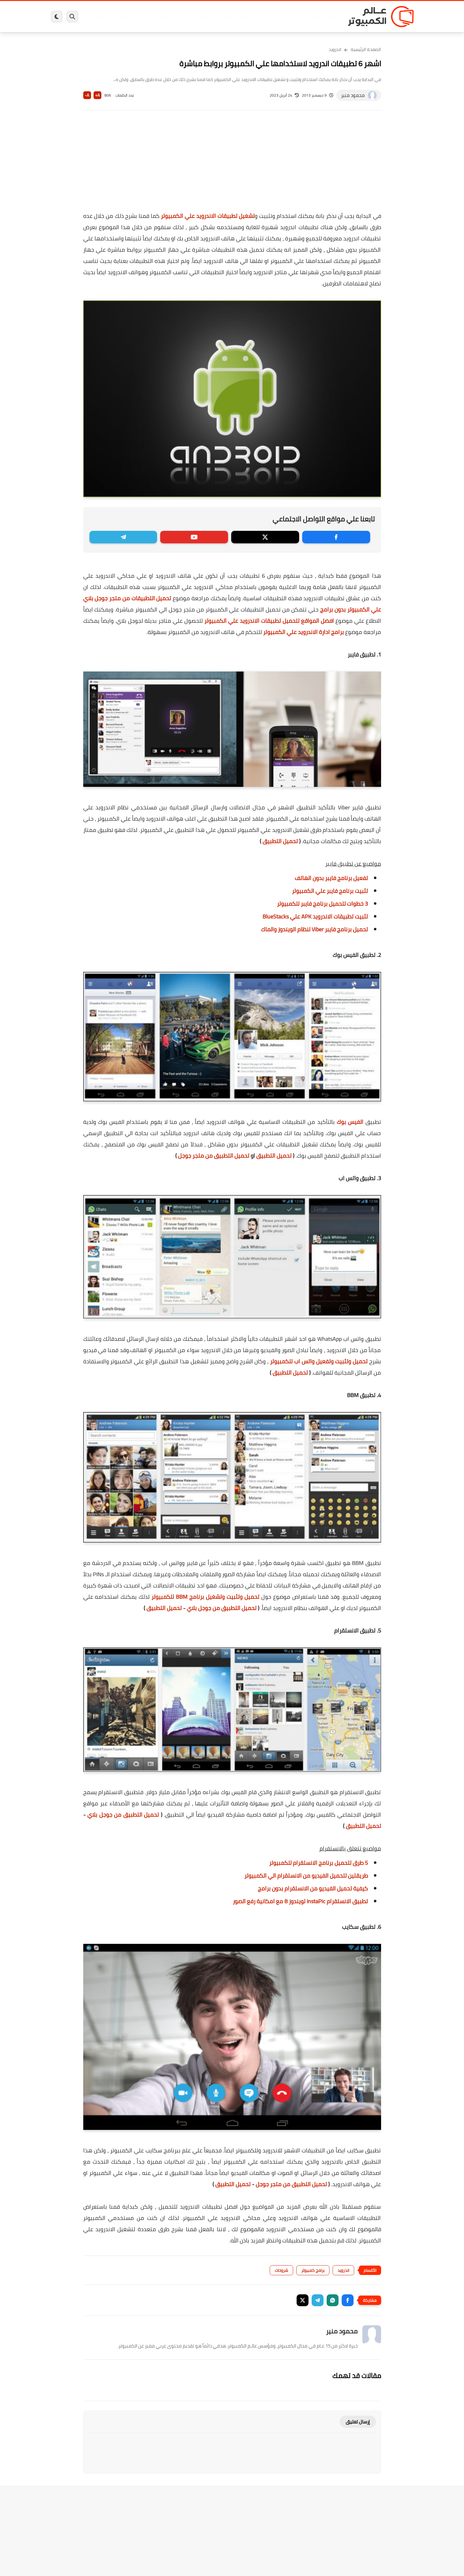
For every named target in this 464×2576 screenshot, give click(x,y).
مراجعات (123, 16)
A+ (97, 95)
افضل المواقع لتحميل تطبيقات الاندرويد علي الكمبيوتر (269, 621)
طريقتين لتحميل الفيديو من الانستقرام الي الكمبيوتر (306, 1875)
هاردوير (100, 16)
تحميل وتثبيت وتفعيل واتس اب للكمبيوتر (318, 1361)
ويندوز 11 (274, 16)
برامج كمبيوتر (323, 16)
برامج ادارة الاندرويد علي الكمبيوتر (303, 632)
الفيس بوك (350, 1122)
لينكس (204, 16)
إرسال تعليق (358, 2421)
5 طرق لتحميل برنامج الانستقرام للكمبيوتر (318, 1863)
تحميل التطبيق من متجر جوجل (213, 1155)
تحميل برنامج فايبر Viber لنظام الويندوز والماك (314, 929)
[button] (348, 2300)
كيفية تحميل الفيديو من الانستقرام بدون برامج (313, 1888)
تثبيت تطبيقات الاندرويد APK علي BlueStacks (315, 916)
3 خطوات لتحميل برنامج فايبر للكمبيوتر (322, 903)
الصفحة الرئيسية (366, 49)
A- (87, 95)
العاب (184, 16)
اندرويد (164, 16)
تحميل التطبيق (280, 841)
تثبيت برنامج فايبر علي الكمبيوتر (330, 891)
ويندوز (297, 16)
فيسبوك (249, 16)
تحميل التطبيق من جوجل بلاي (222, 1608)
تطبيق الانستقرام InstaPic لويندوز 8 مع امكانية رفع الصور (300, 1901)
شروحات (281, 2270)
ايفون (144, 16)
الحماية (226, 16)
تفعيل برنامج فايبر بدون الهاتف (331, 878)
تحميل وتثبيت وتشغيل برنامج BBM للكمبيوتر (205, 1597)
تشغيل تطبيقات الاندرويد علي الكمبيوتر (208, 216)
